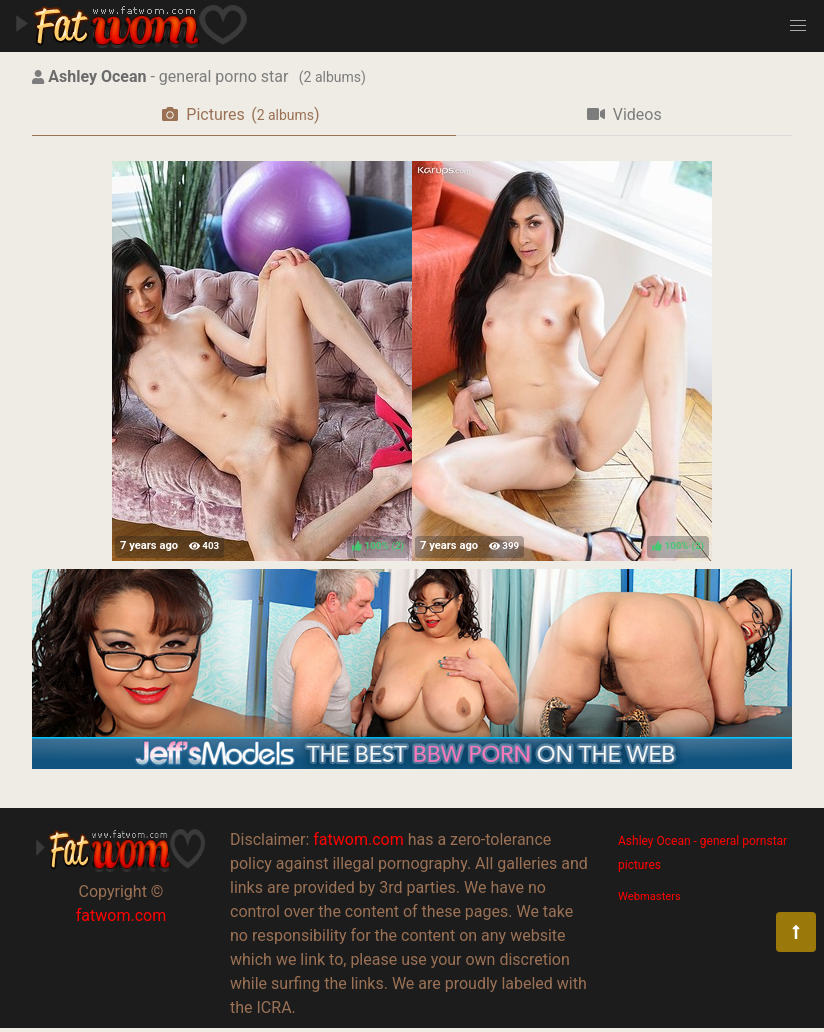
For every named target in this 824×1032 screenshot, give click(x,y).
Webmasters (649, 896)
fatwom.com (121, 915)
